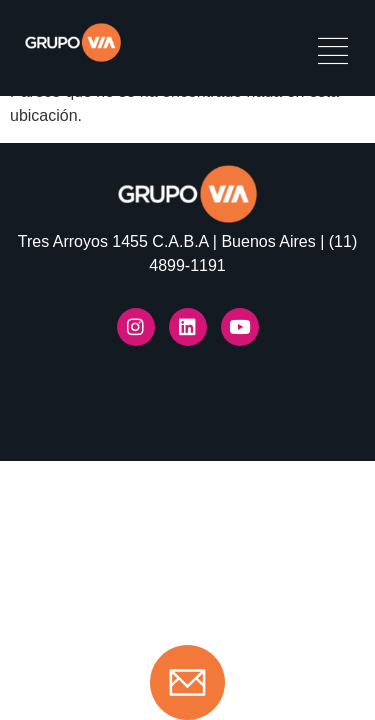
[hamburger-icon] (332, 53)
